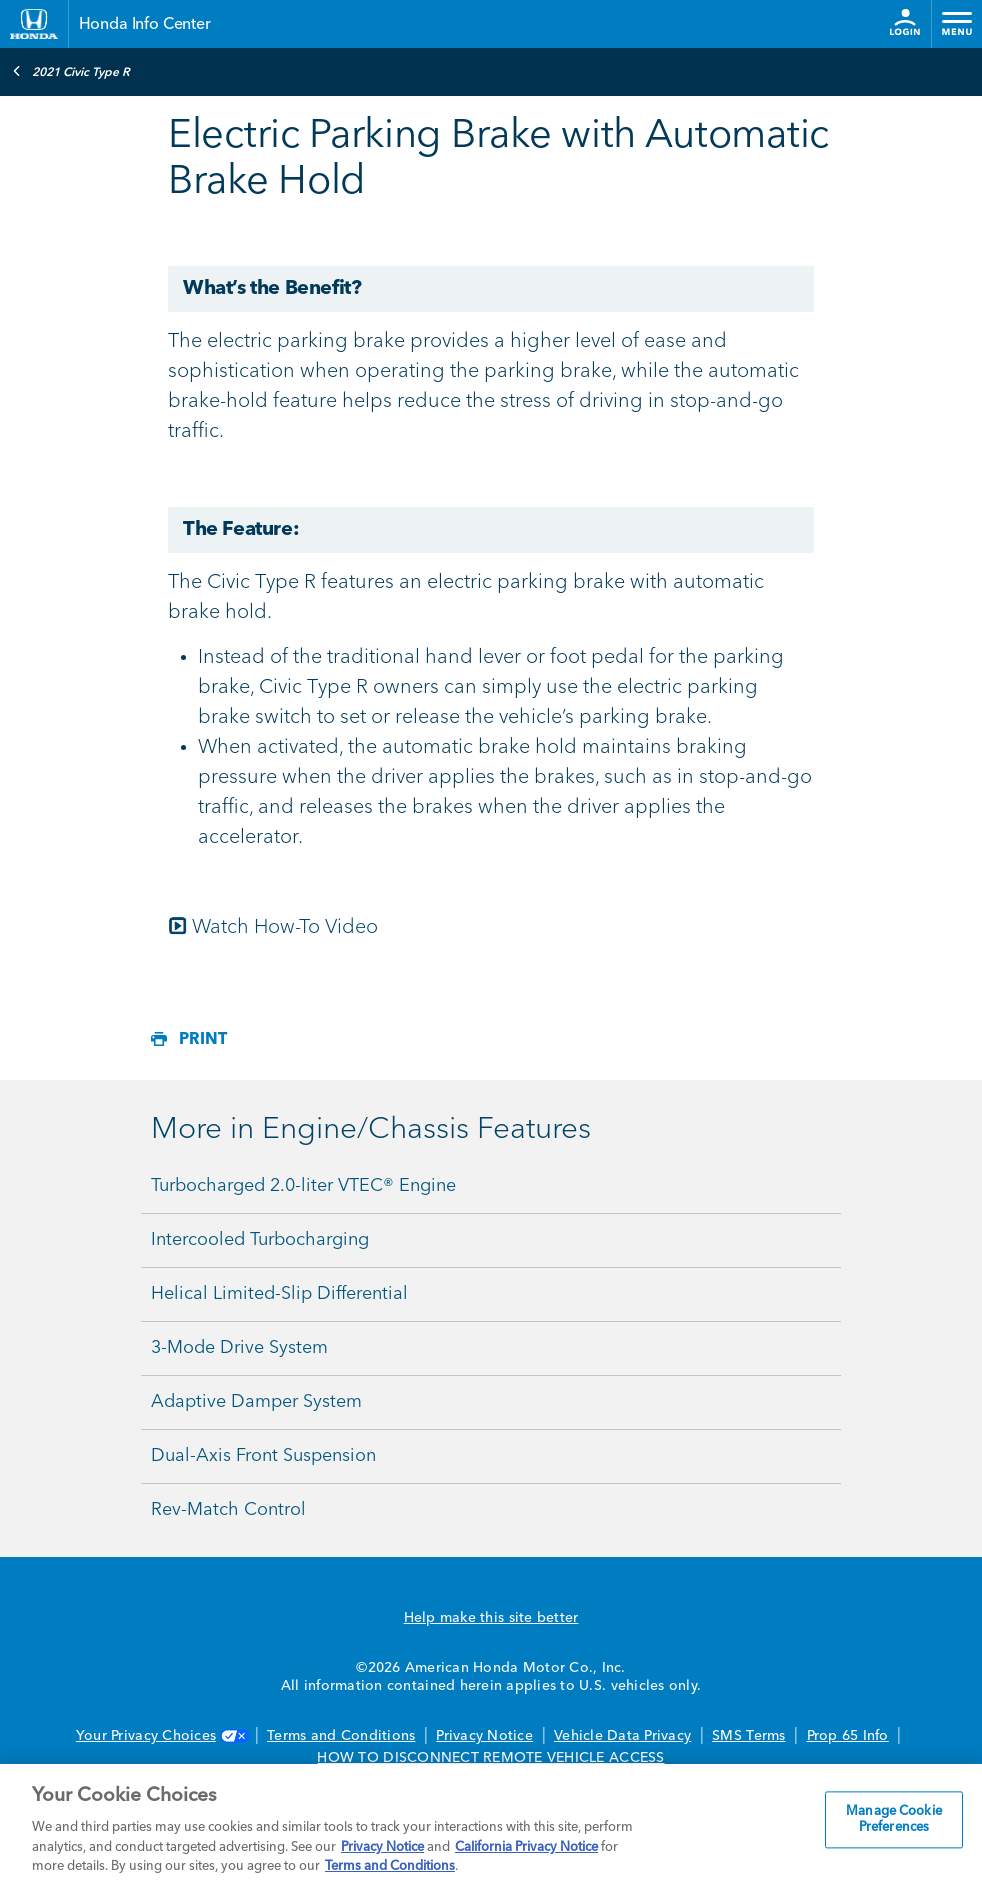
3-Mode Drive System (239, 1348)
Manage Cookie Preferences (894, 1820)
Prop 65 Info (848, 1736)
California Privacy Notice (526, 1847)
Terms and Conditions (341, 1736)
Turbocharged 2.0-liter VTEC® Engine (303, 1186)
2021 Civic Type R (71, 71)
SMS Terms (748, 1736)
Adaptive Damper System (256, 1402)
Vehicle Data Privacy (622, 1736)
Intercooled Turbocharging (260, 1240)
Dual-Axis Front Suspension (263, 1456)
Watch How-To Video (285, 928)
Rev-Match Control (228, 1510)
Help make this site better (491, 1618)
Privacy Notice (484, 1736)
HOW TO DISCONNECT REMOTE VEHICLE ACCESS (490, 1758)
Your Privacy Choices (161, 1736)
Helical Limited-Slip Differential (279, 1294)
